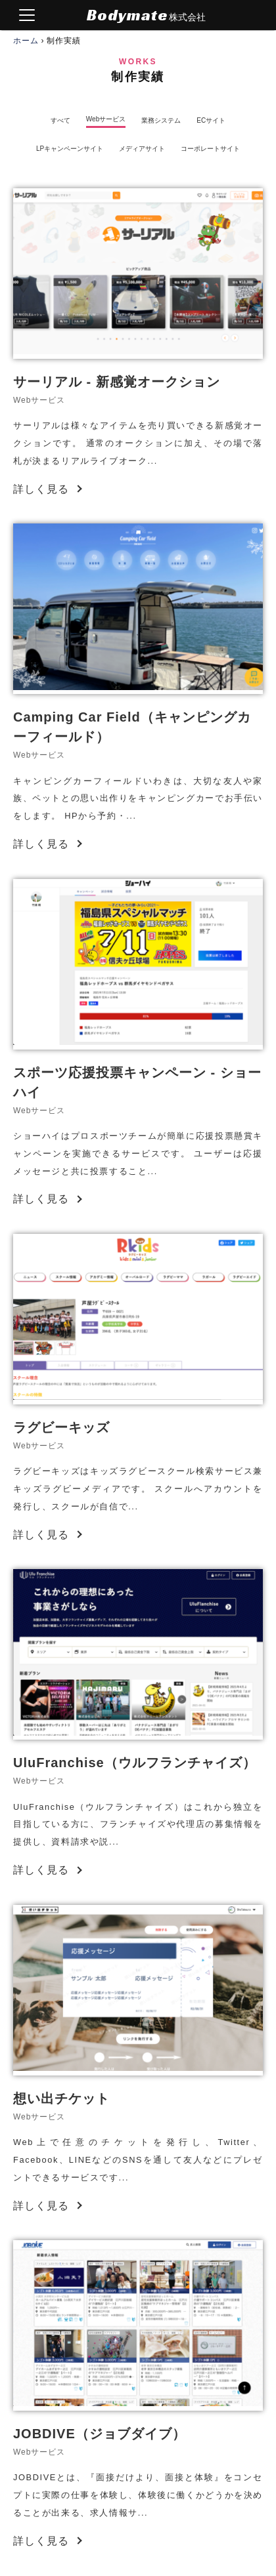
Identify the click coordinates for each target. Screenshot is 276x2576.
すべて (60, 120)
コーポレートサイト (210, 149)
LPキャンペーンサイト (69, 149)
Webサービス (106, 119)
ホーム (25, 40)
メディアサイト (142, 149)
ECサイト (210, 120)
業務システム (161, 120)
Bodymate (146, 15)
